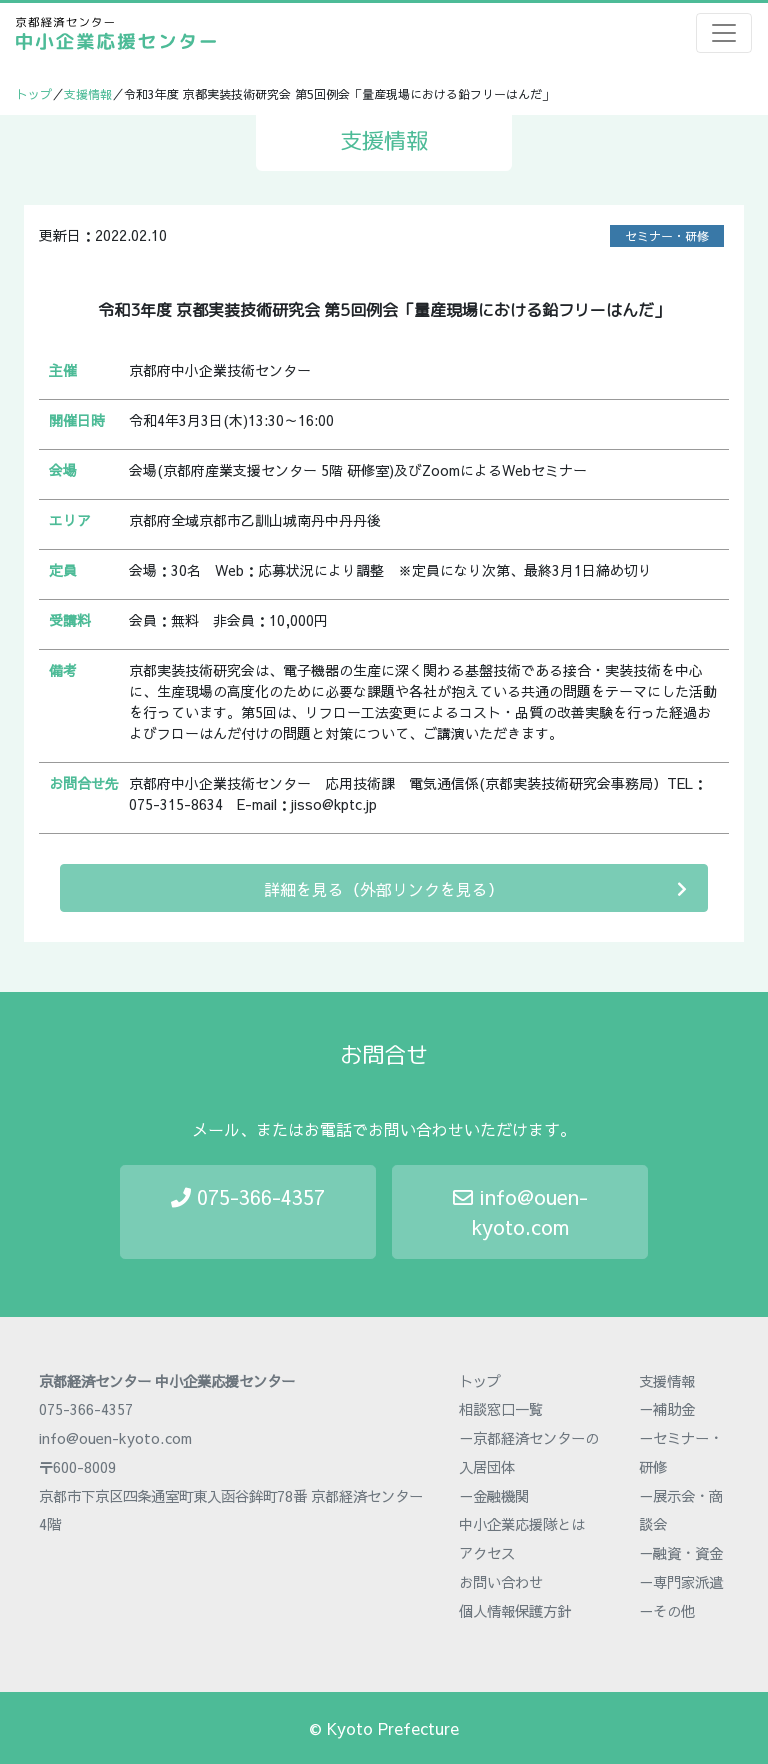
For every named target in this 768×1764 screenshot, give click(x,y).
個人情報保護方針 (515, 1611)
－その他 (667, 1611)
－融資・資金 (681, 1553)
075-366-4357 (248, 1196)
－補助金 (667, 1409)
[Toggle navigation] (724, 33)
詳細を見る (475, 888)
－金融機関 (494, 1496)
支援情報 (88, 94)
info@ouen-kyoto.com (520, 1211)
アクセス (487, 1553)
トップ (34, 94)
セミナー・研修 (667, 236)
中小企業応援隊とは (522, 1524)
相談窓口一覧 (501, 1409)
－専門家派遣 (681, 1582)
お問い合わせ (501, 1582)
